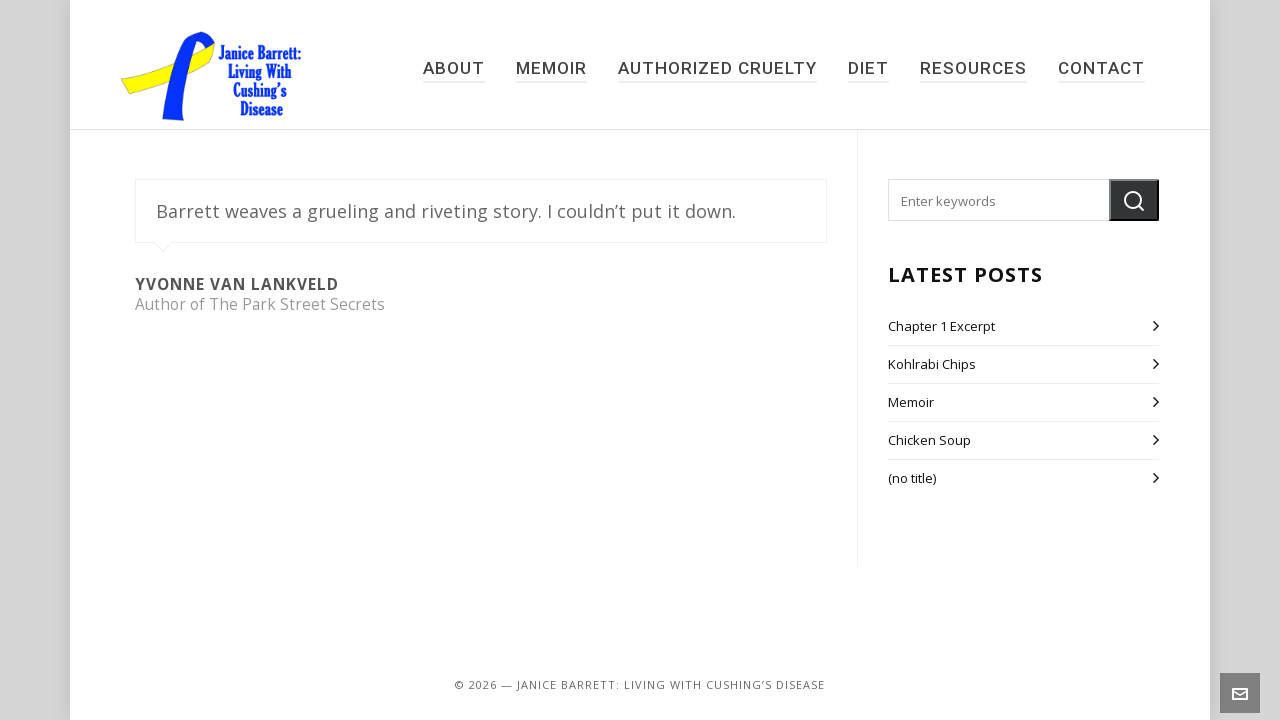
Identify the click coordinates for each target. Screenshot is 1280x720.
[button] (1134, 200)
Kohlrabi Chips (932, 364)
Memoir (911, 402)
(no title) (912, 478)
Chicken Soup (929, 440)
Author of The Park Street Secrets (260, 304)
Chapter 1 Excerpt (941, 326)
